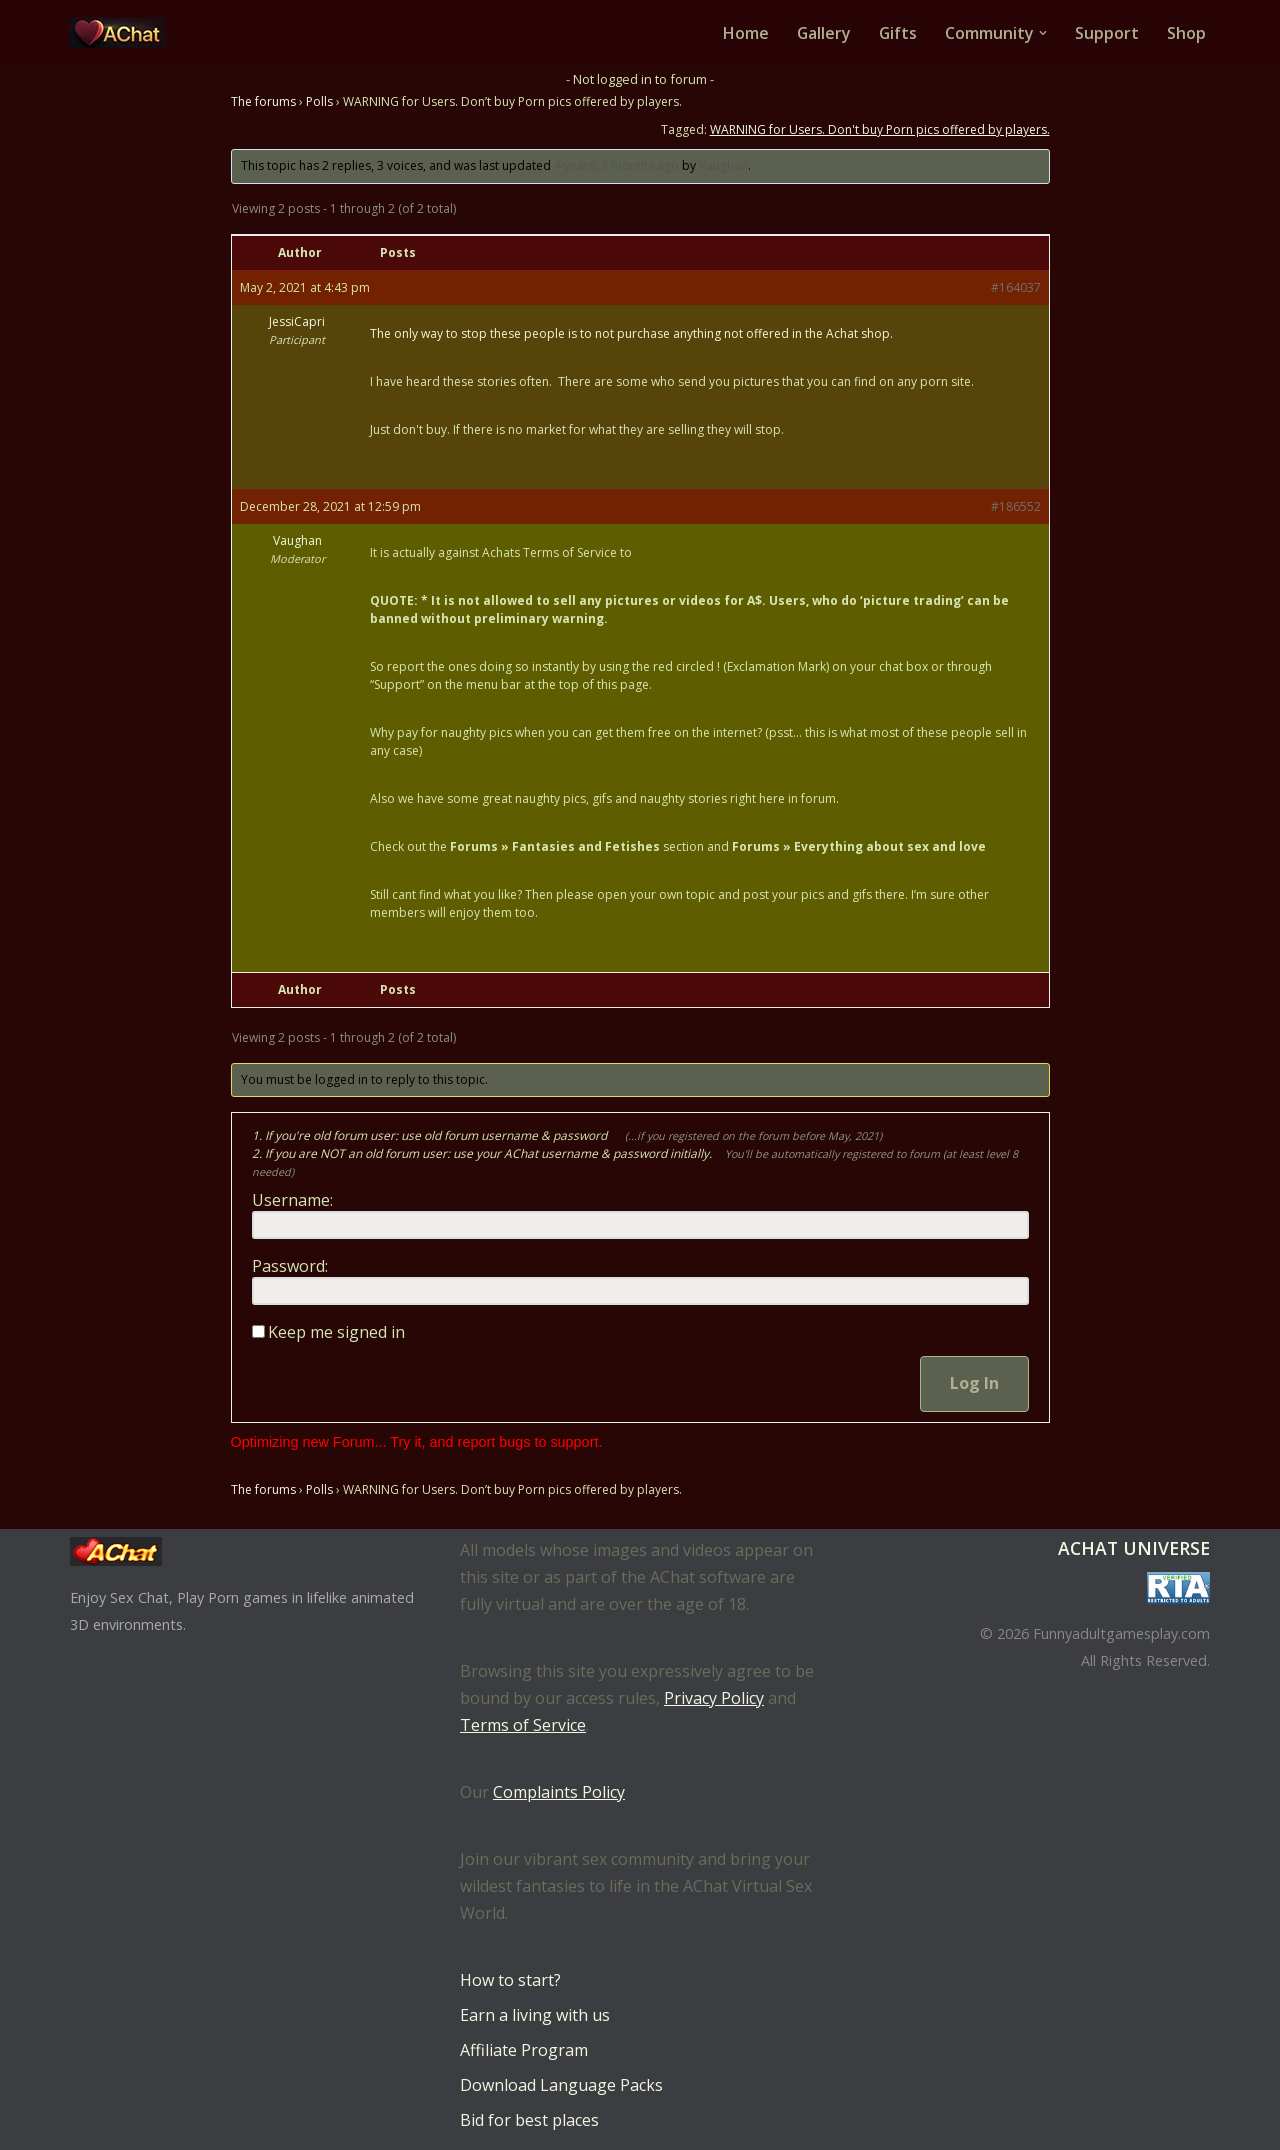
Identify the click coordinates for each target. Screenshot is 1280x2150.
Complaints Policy (559, 1792)
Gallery (822, 33)
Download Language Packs (561, 2085)
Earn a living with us (535, 2015)
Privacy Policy (714, 1698)
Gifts (897, 33)
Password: (290, 1267)
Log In (974, 1384)
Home (744, 33)
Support (1107, 33)
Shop (1186, 33)
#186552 (1016, 506)
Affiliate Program (524, 2050)
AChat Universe (1134, 1548)
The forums (263, 101)
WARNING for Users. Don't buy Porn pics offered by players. (880, 129)
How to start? (510, 1980)
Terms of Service (523, 1725)
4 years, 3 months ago (616, 165)
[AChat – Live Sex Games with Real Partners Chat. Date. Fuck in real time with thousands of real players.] (123, 33)
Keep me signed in (336, 1333)
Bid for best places (529, 2120)
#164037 (1016, 287)
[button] (1043, 33)
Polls (319, 101)
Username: (292, 1201)
